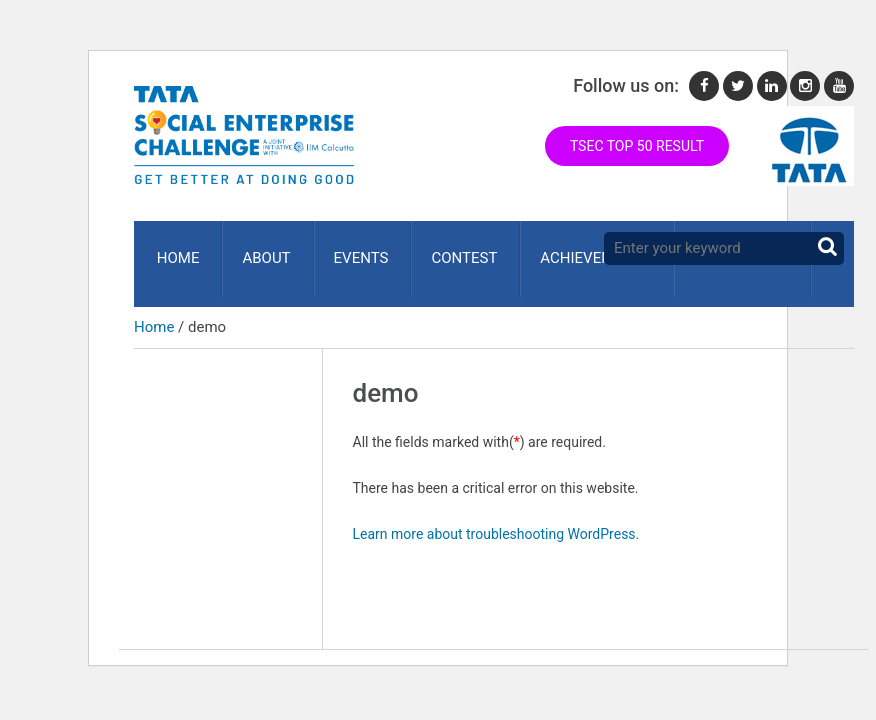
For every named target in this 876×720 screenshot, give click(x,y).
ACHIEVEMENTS (576, 249)
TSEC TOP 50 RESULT (637, 146)
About (259, 249)
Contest (449, 249)
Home (174, 249)
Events (349, 249)
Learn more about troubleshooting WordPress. (496, 515)
